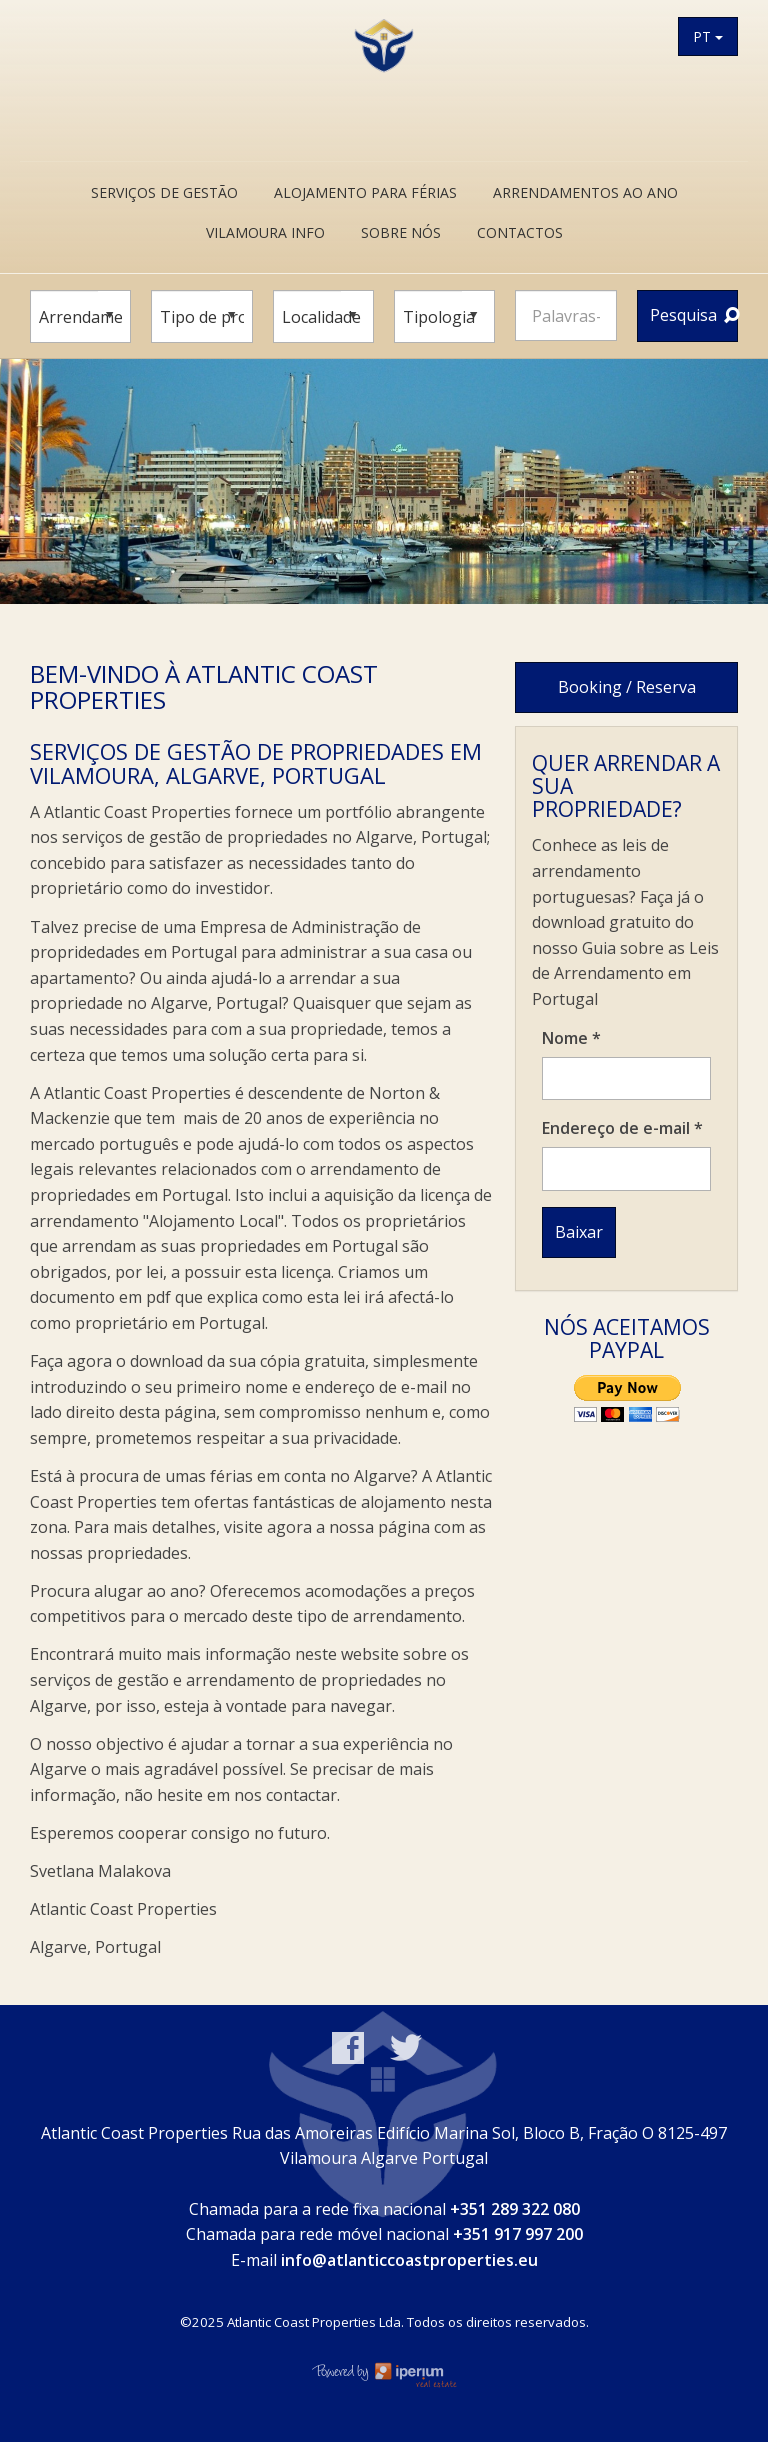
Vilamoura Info (265, 232)
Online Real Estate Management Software (384, 2374)
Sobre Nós (401, 232)
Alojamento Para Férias (365, 192)
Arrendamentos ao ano (585, 192)
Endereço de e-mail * (622, 1128)
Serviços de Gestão (164, 192)
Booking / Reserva (627, 687)
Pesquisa (694, 315)
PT (708, 36)
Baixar (579, 1232)
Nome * (571, 1038)
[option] (384, 481)
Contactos (520, 232)
